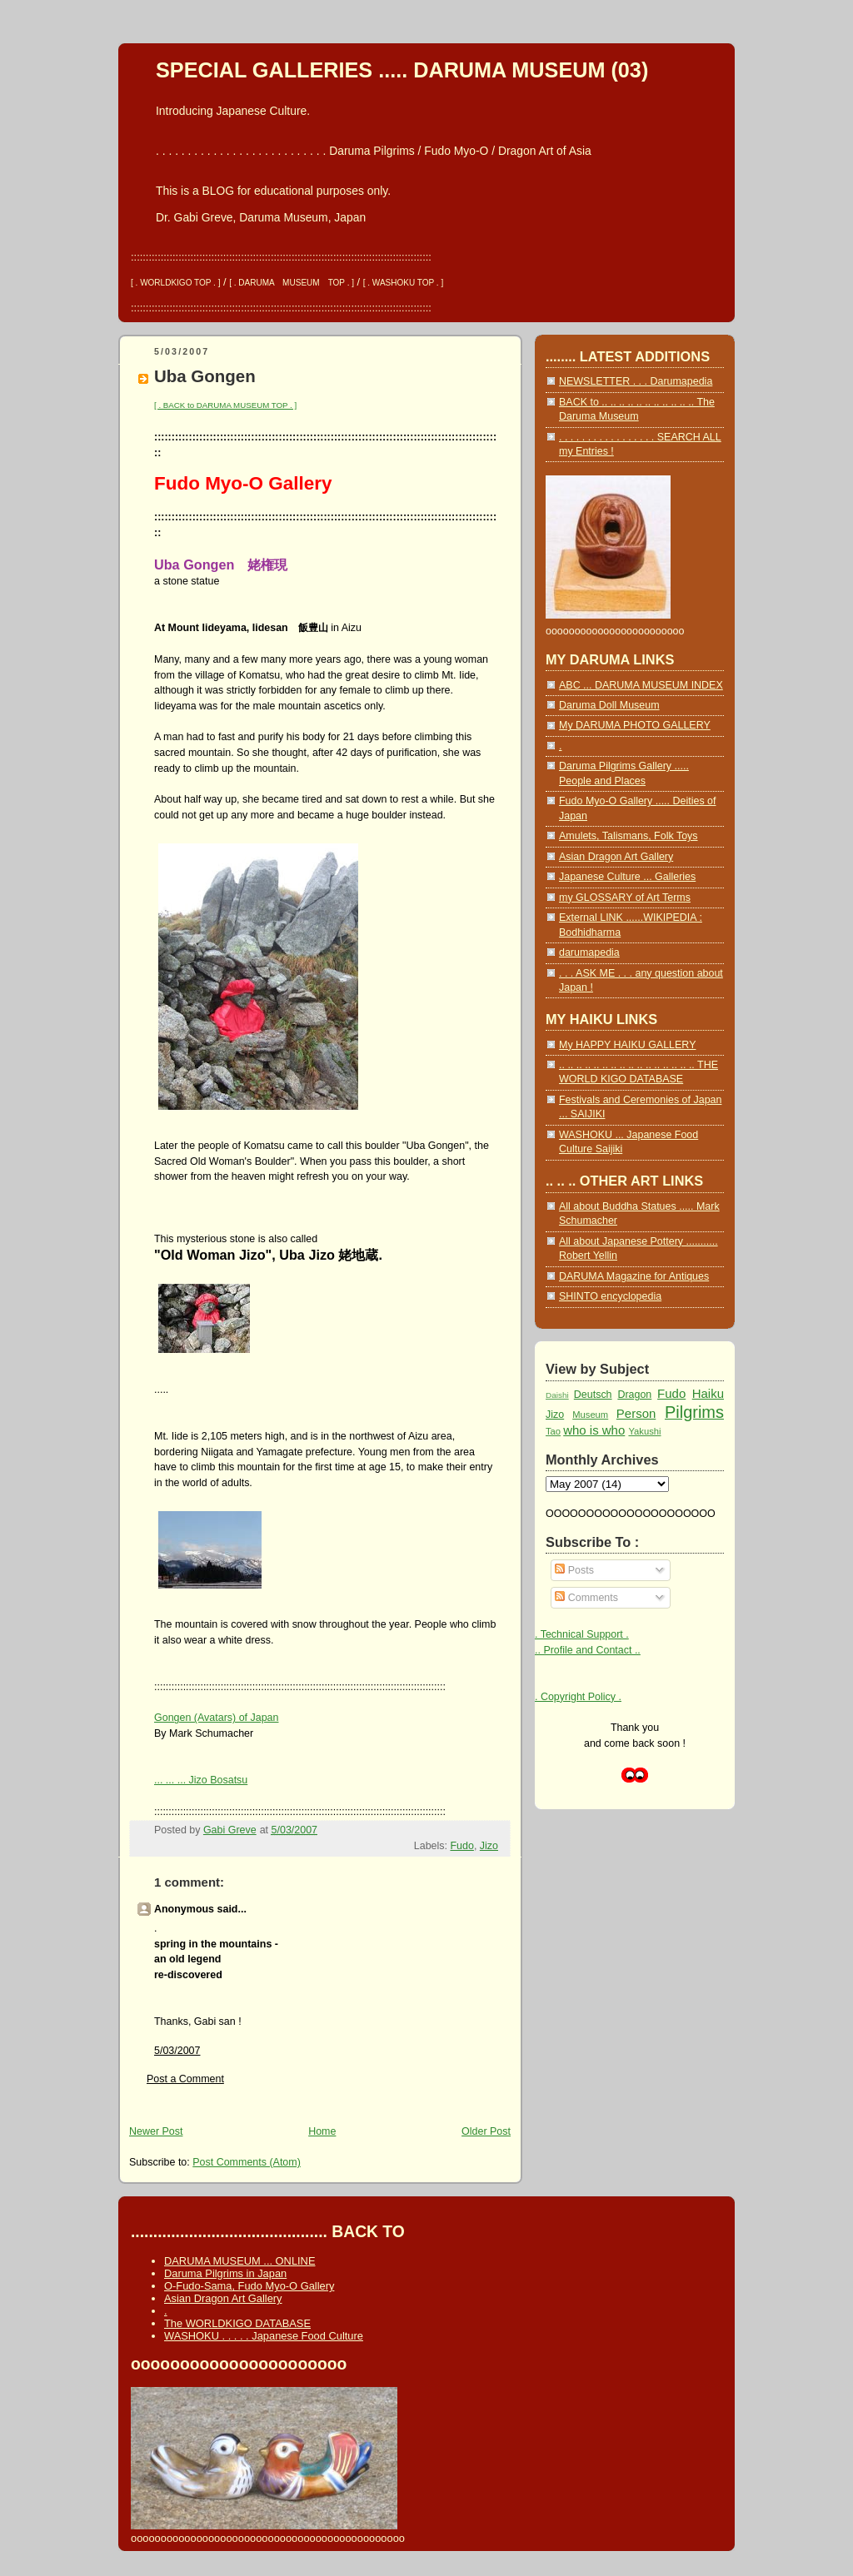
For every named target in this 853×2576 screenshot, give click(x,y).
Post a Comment (185, 2079)
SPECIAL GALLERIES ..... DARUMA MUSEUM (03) (402, 70)
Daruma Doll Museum (609, 705)
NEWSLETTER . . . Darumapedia (635, 381)
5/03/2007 (177, 2050)
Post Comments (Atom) (246, 2162)
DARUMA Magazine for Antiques (634, 1276)
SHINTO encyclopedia (610, 1296)
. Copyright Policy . (578, 1697)
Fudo (461, 1846)
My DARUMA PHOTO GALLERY (635, 725)
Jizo (489, 1846)
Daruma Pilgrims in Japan (225, 2273)
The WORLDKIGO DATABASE (237, 2323)
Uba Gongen (205, 375)
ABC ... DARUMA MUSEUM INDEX (641, 685)
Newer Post (155, 2131)
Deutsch (593, 1394)
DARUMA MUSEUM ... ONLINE (239, 2261)
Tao (553, 1431)
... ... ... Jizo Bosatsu (200, 1780)
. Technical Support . (582, 1634)
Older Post (486, 2131)
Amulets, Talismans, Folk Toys (628, 836)
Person (636, 1413)
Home (322, 2131)
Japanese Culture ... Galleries (627, 877)
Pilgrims (694, 1412)
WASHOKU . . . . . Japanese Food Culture (263, 2336)
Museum (590, 1415)
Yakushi (644, 1431)
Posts (574, 1570)
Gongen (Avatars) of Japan (216, 1717)
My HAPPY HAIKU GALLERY (627, 1045)
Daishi (557, 1395)
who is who (594, 1430)
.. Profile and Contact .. (588, 1650)
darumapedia (589, 952)
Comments (586, 1598)
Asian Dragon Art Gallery (616, 857)
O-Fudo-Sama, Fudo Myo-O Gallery (249, 2286)
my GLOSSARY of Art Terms (625, 897)
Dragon (634, 1394)
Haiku (708, 1393)
